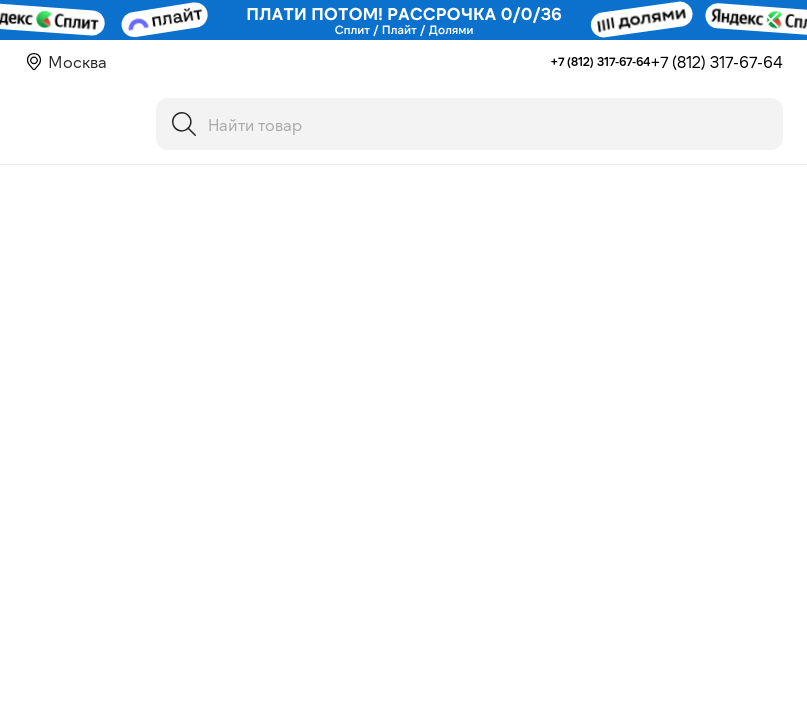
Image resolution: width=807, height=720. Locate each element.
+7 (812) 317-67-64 (601, 61)
